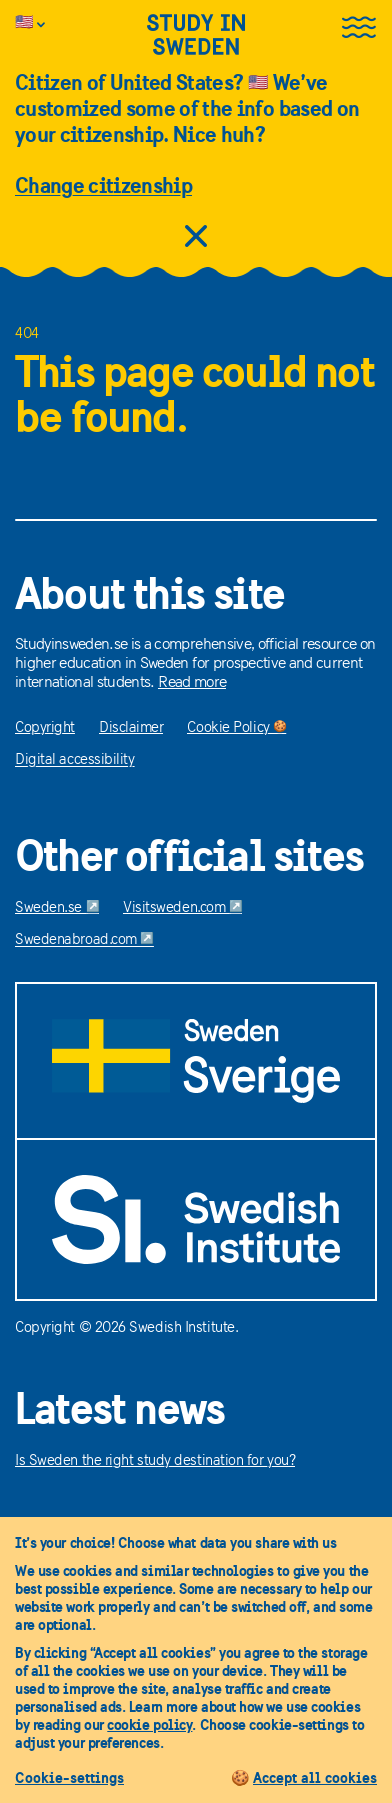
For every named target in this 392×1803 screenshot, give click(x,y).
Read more (192, 683)
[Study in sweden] (196, 46)
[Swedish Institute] (196, 1219)
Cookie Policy (236, 728)
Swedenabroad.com (84, 940)
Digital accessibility (75, 760)
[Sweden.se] (196, 1060)
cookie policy (149, 1724)
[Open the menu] (359, 29)
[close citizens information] (196, 238)
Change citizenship (103, 185)
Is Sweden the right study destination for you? (155, 1461)
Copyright (45, 728)
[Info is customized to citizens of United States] (49, 24)
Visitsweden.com (182, 908)
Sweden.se (57, 908)
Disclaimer (131, 728)
